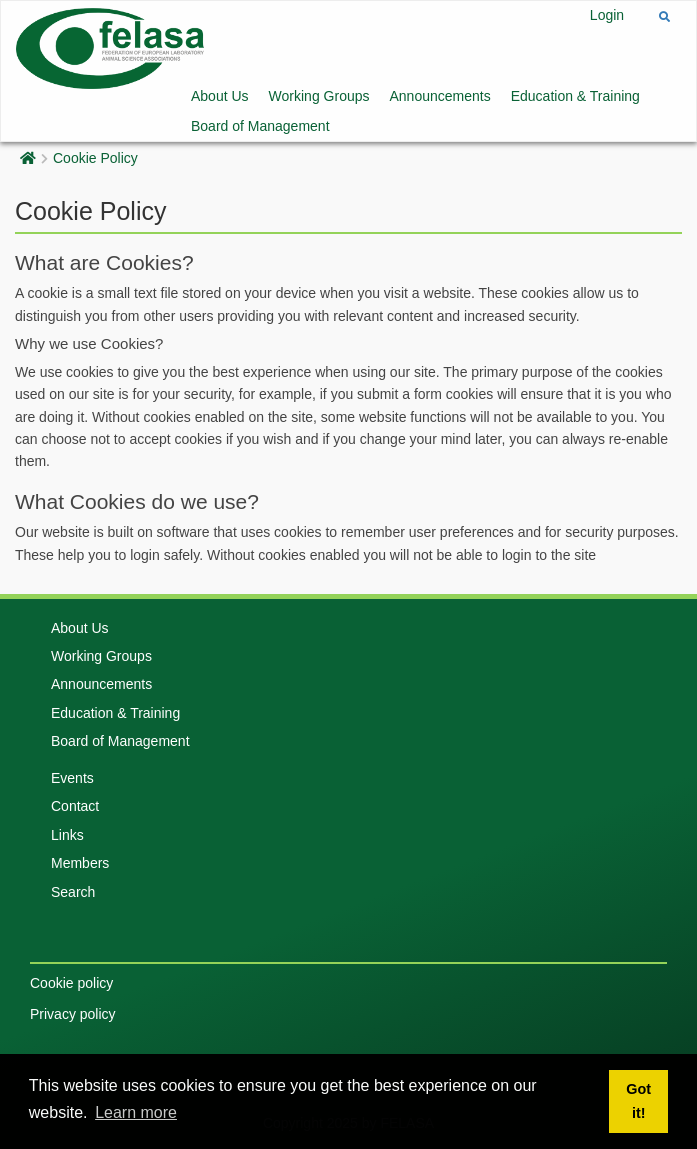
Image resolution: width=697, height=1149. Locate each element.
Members (80, 863)
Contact (75, 806)
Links (67, 835)
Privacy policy (73, 1014)
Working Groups (319, 96)
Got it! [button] (638, 1101)
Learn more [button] (136, 1112)
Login (607, 15)
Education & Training (575, 96)
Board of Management (260, 126)
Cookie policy (71, 983)
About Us (220, 96)
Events (72, 778)
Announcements (440, 96)
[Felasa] (110, 46)
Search (73, 892)
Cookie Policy (95, 158)
